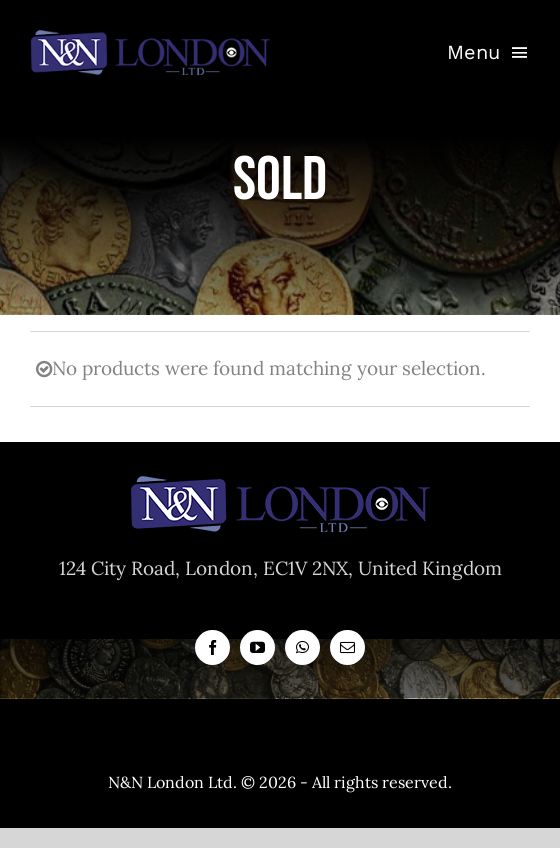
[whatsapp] (302, 647)
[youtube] (257, 647)
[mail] (347, 647)
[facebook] (212, 647)
